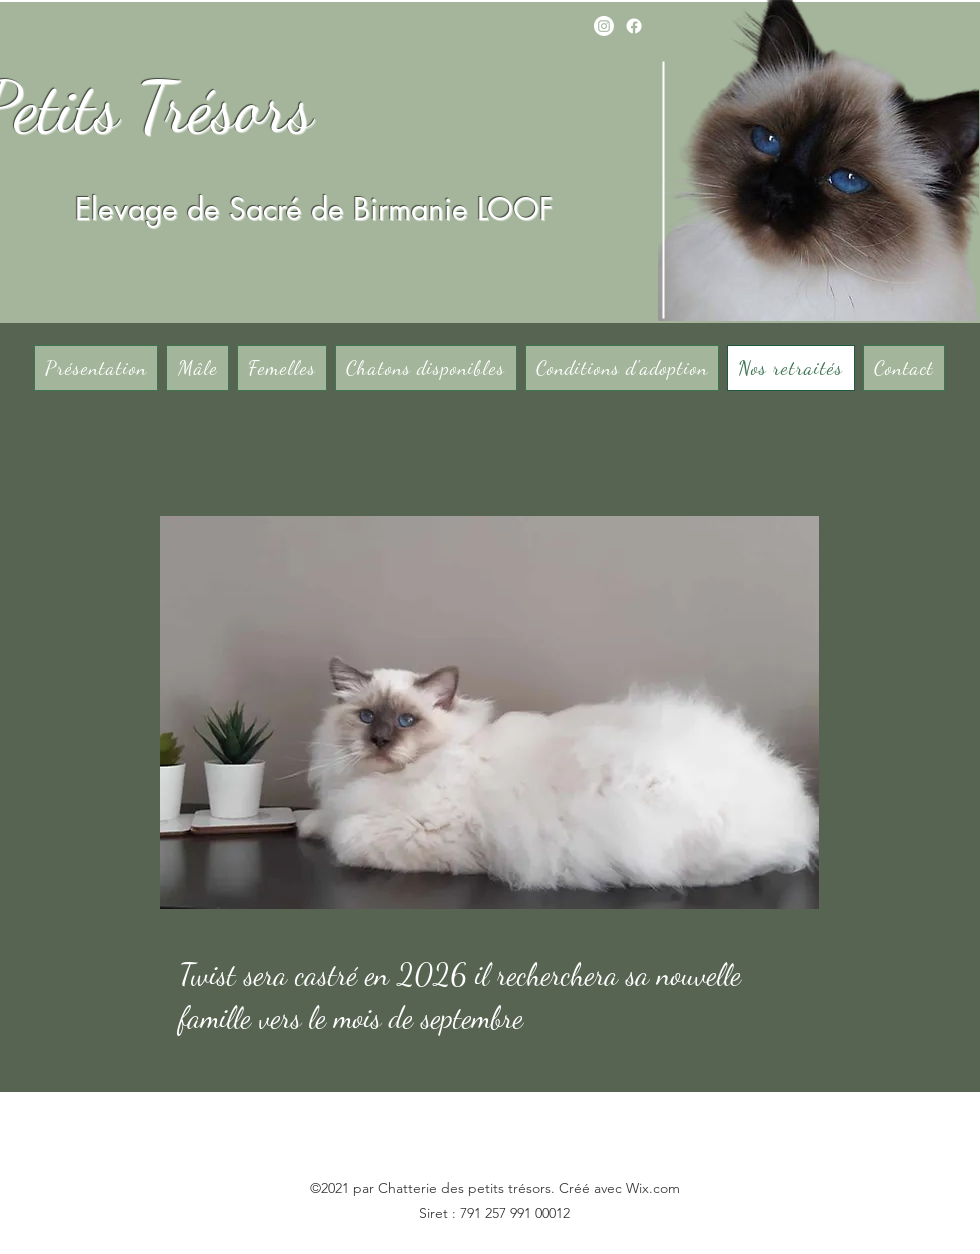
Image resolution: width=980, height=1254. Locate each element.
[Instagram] (604, 26)
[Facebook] (634, 26)
